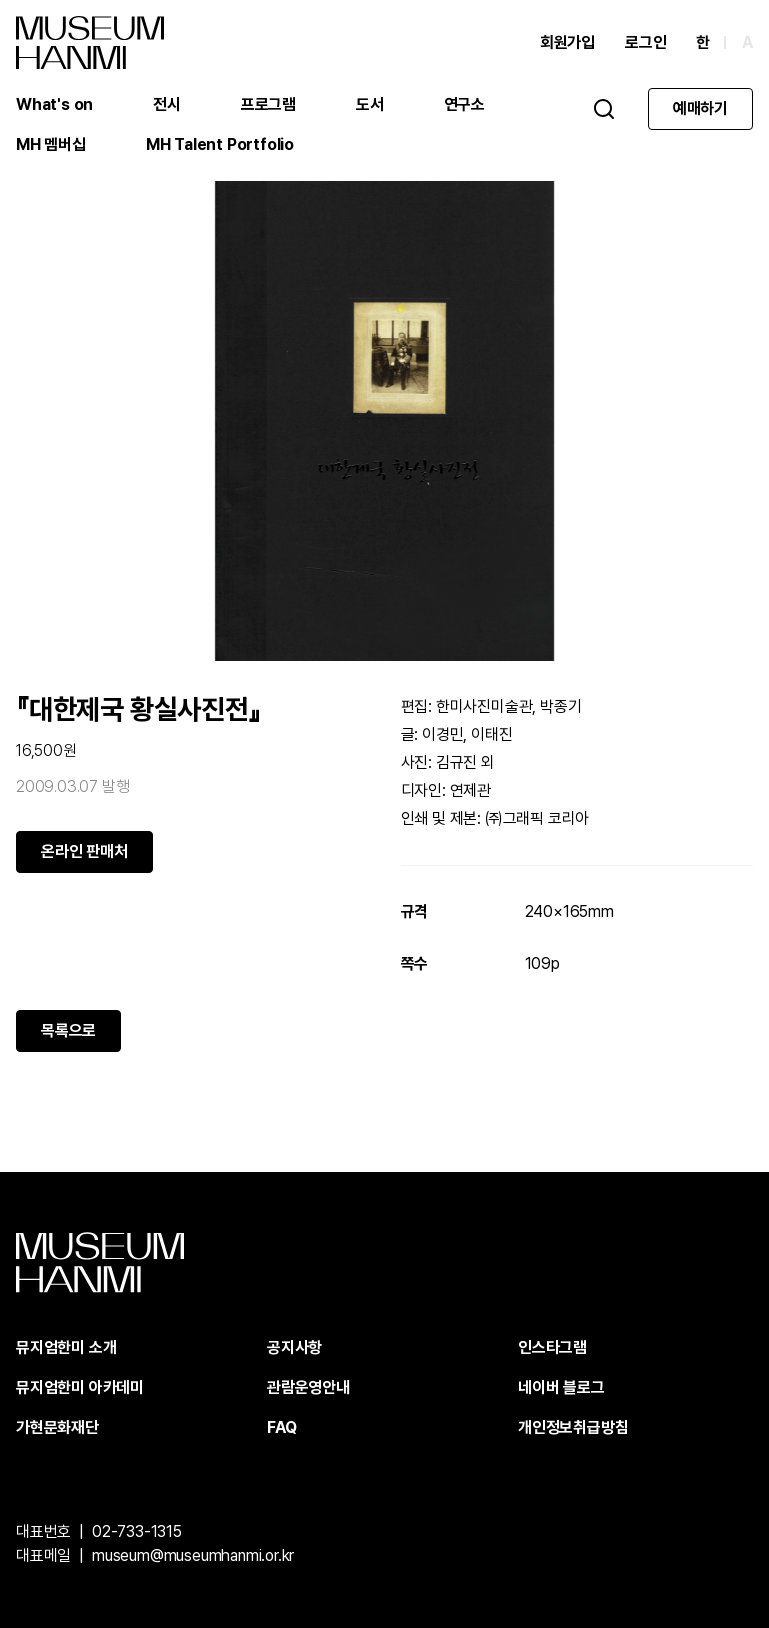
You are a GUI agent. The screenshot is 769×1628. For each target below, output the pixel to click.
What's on (54, 104)
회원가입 (567, 42)
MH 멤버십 (51, 144)
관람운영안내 (308, 1387)
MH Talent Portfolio (220, 144)
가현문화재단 (57, 1427)
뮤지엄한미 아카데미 (80, 1387)
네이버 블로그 (561, 1387)
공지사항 (294, 1347)
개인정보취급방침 (573, 1427)
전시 (167, 104)
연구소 (464, 104)
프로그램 (268, 104)
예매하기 (700, 108)
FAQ (281, 1427)
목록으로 (68, 1030)
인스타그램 (552, 1347)
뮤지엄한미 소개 (66, 1347)
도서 (370, 104)
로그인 (645, 42)
